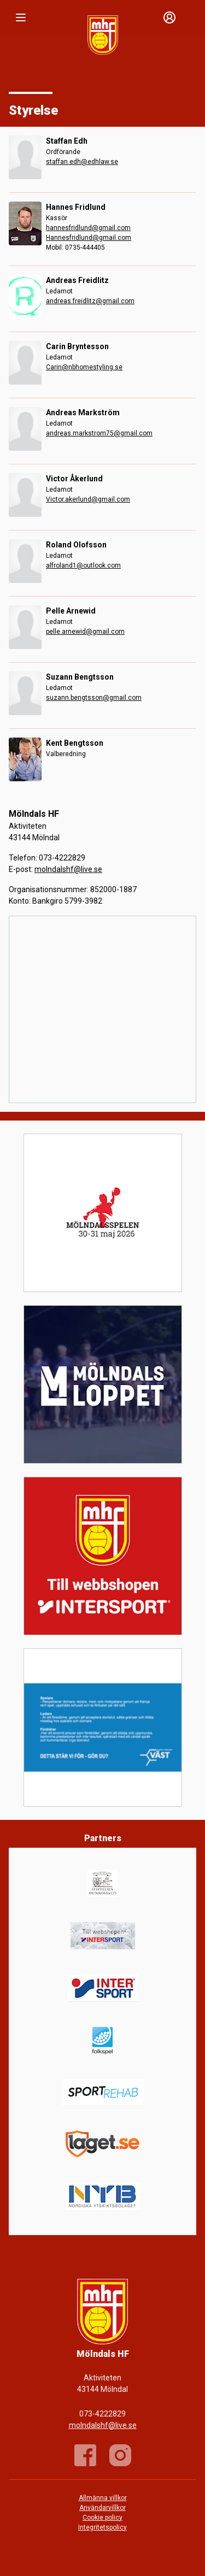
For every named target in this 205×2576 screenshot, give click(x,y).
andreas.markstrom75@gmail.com (99, 433)
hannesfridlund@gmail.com (88, 228)
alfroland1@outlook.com (83, 565)
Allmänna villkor (103, 2498)
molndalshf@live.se (68, 869)
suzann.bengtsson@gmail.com (94, 698)
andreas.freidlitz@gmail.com (90, 301)
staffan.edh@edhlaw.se (82, 162)
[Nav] (20, 17)
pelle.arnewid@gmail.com (85, 631)
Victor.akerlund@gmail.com (88, 499)
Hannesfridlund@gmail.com (88, 237)
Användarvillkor (102, 2508)
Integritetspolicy (102, 2527)
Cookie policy (102, 2517)
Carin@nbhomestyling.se (84, 367)
